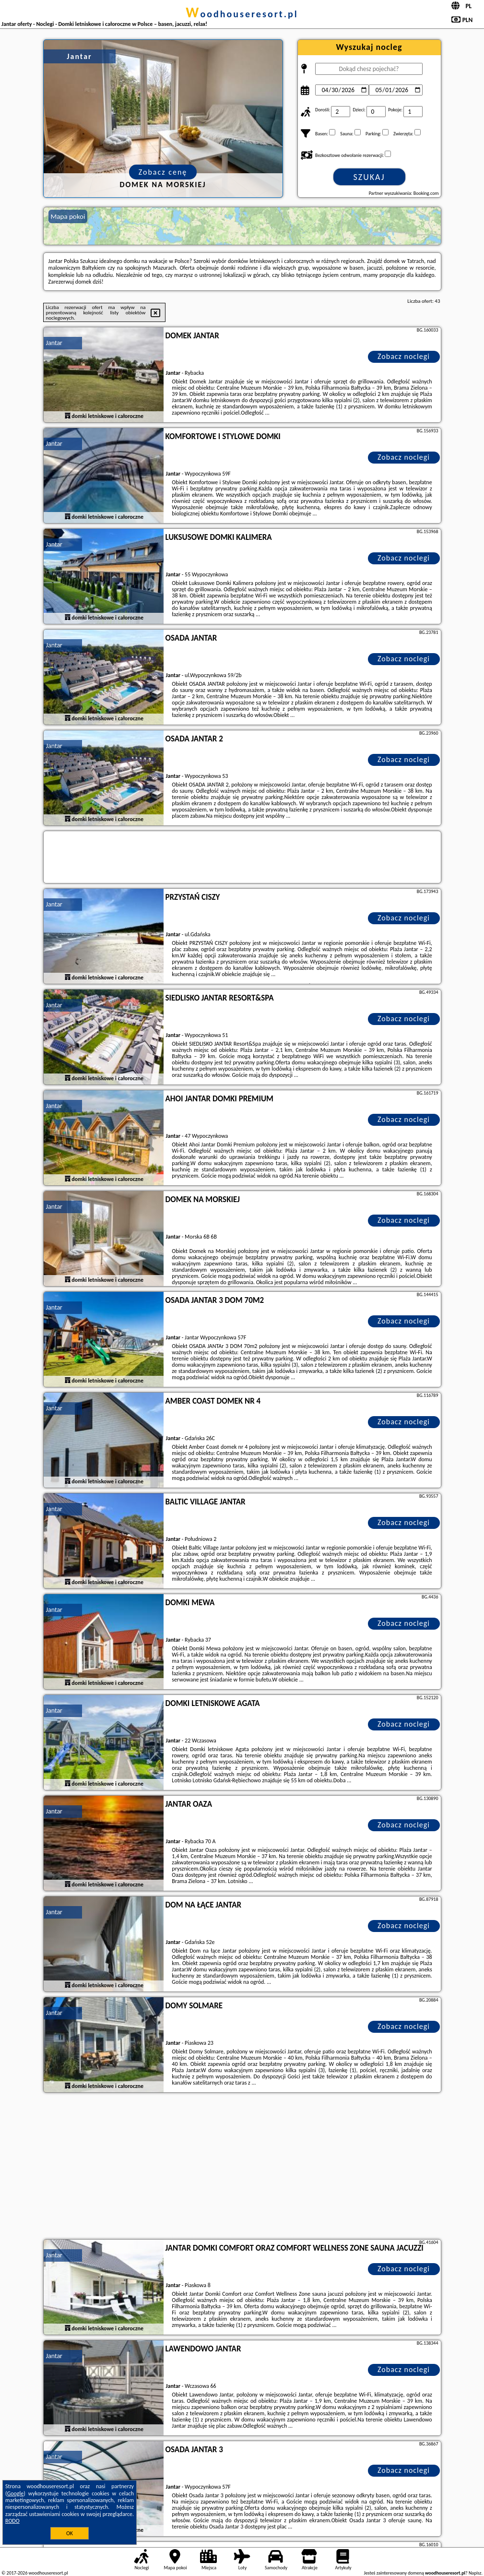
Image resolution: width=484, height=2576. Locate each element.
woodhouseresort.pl (242, 14)
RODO (12, 2520)
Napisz (475, 2573)
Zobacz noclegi (404, 356)
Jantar (54, 343)
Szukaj (369, 177)
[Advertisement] (242, 2167)
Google (15, 2493)
